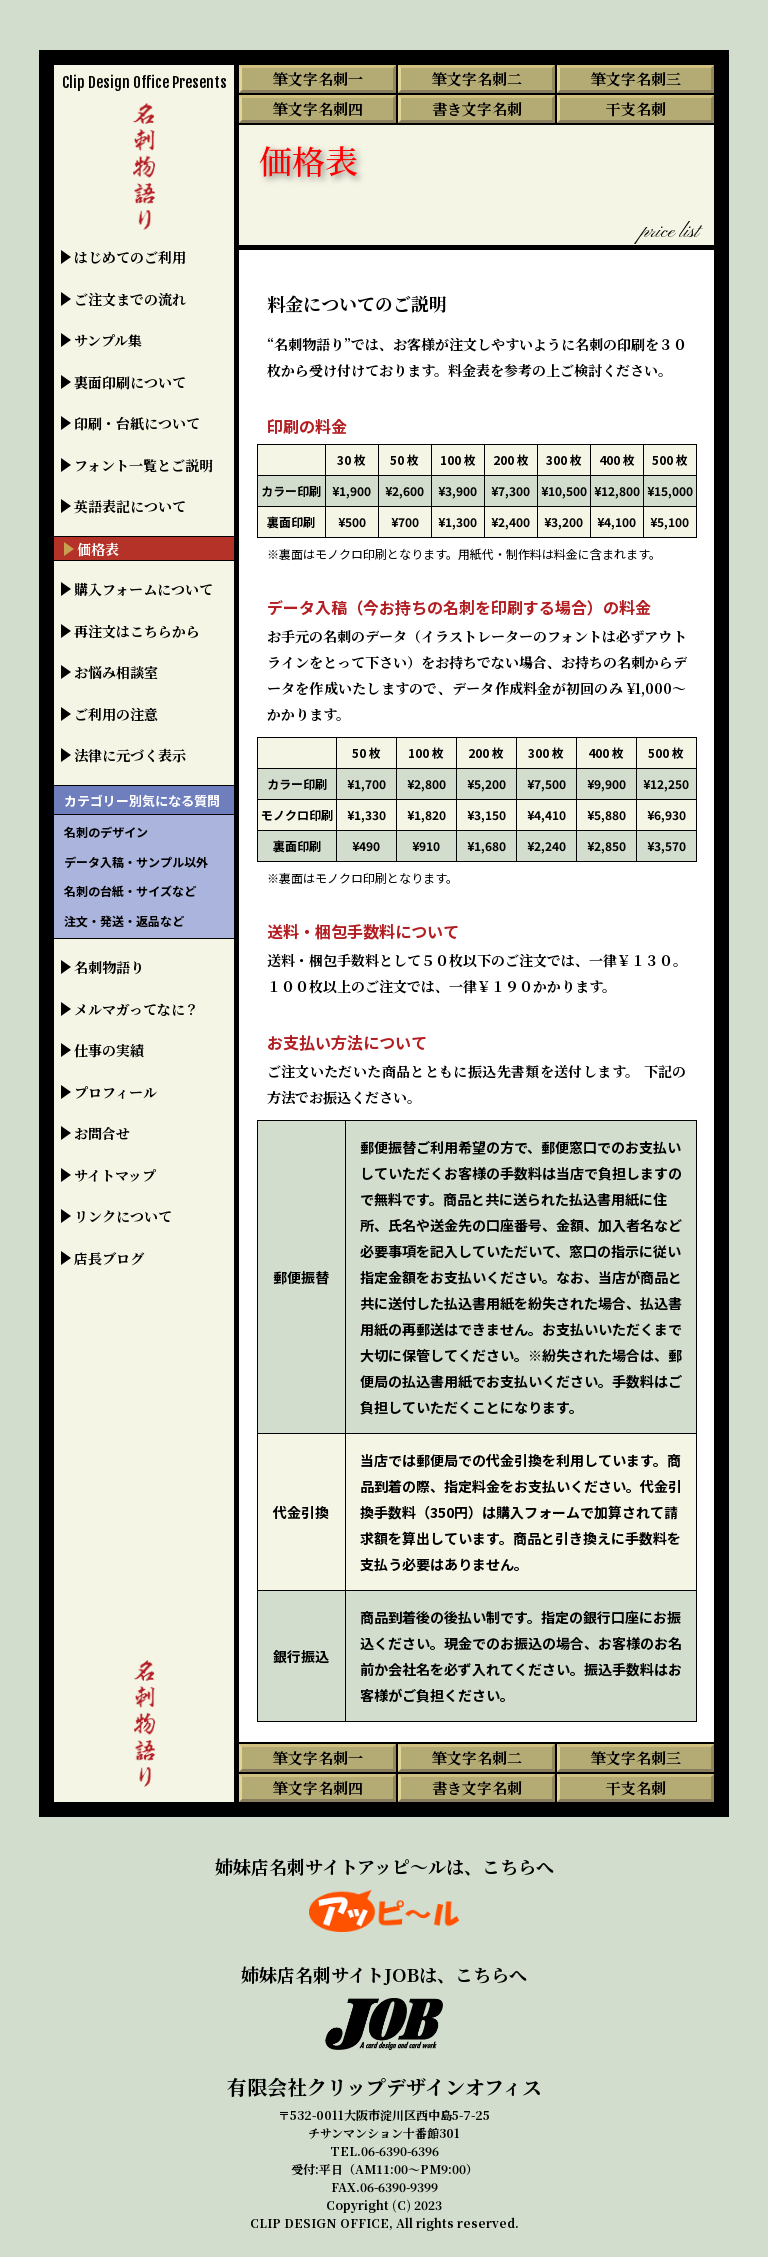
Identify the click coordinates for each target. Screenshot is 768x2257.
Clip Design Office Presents (144, 82)
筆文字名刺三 (636, 78)
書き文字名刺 (477, 108)
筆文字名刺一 (318, 78)
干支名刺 (636, 108)
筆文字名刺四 (318, 108)
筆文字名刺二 (477, 78)
